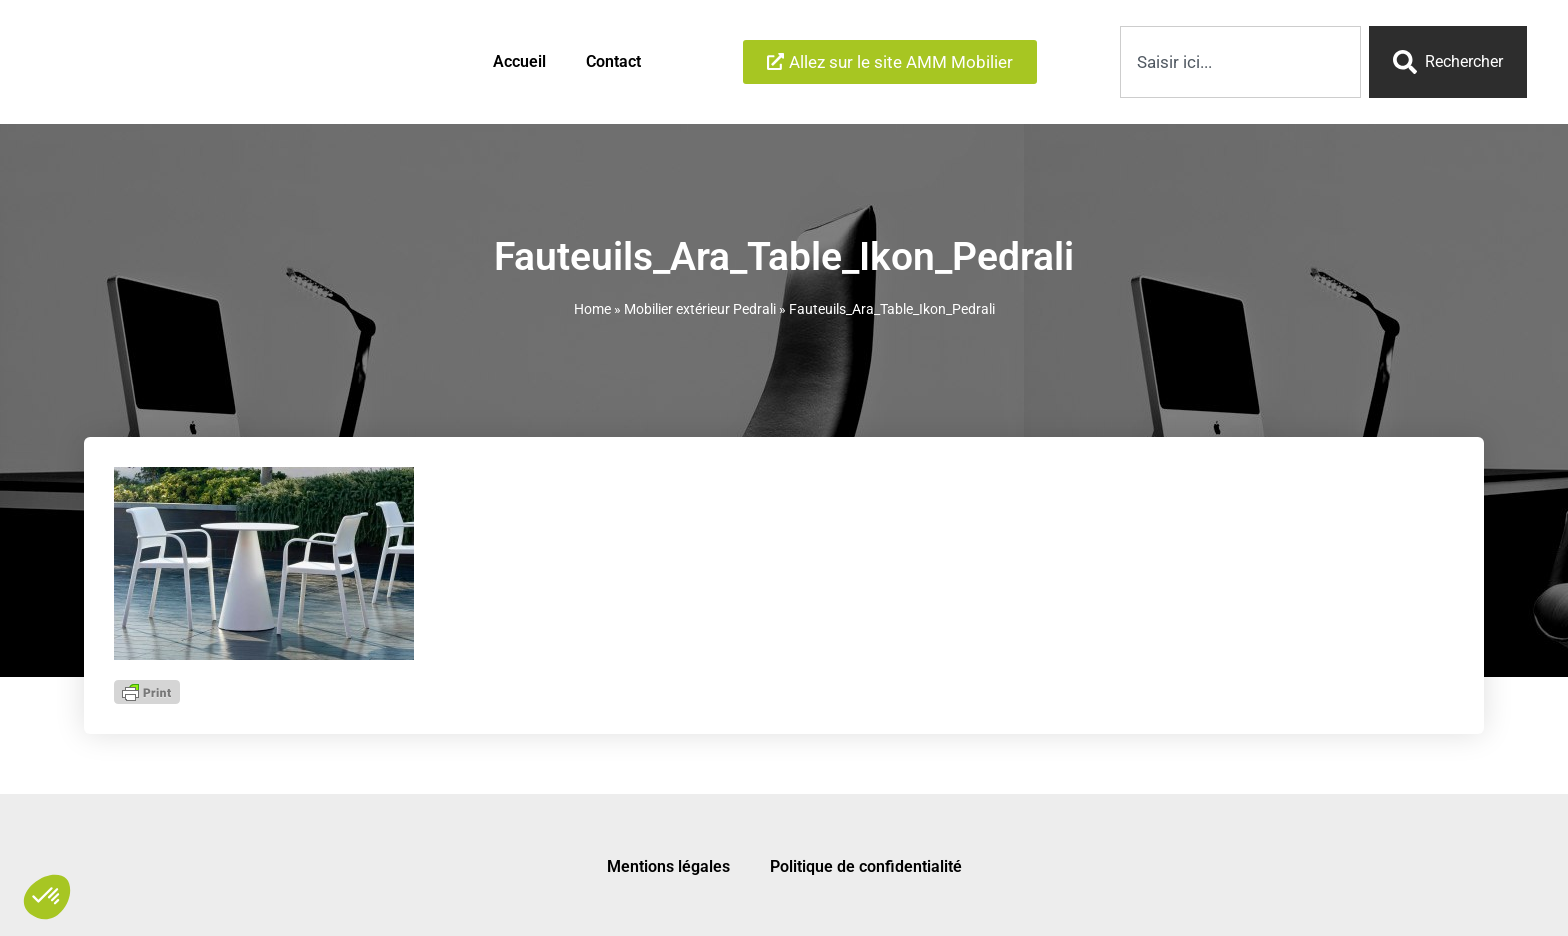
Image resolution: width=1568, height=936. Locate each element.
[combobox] (1240, 61)
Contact (613, 60)
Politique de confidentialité (866, 863)
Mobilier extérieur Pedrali (700, 306)
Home (592, 306)
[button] (47, 897)
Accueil (519, 60)
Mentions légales (668, 863)
